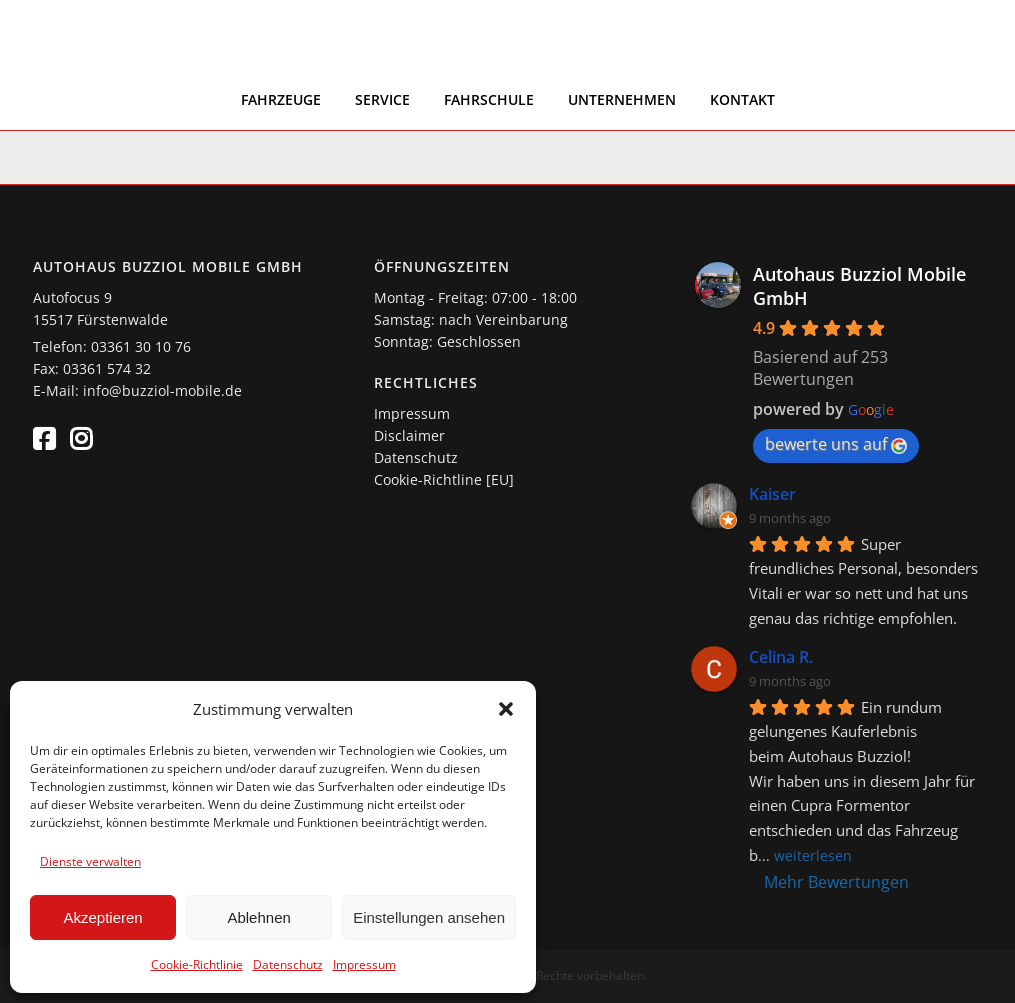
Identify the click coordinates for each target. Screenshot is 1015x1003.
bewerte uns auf (836, 444)
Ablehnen (258, 917)
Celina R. (781, 657)
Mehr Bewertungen (836, 882)
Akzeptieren (102, 917)
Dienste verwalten (90, 861)
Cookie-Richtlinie (197, 964)
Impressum (364, 964)
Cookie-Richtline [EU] (444, 479)
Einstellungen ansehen (429, 917)
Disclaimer (409, 435)
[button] (506, 709)
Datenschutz (288, 964)
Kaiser (772, 494)
